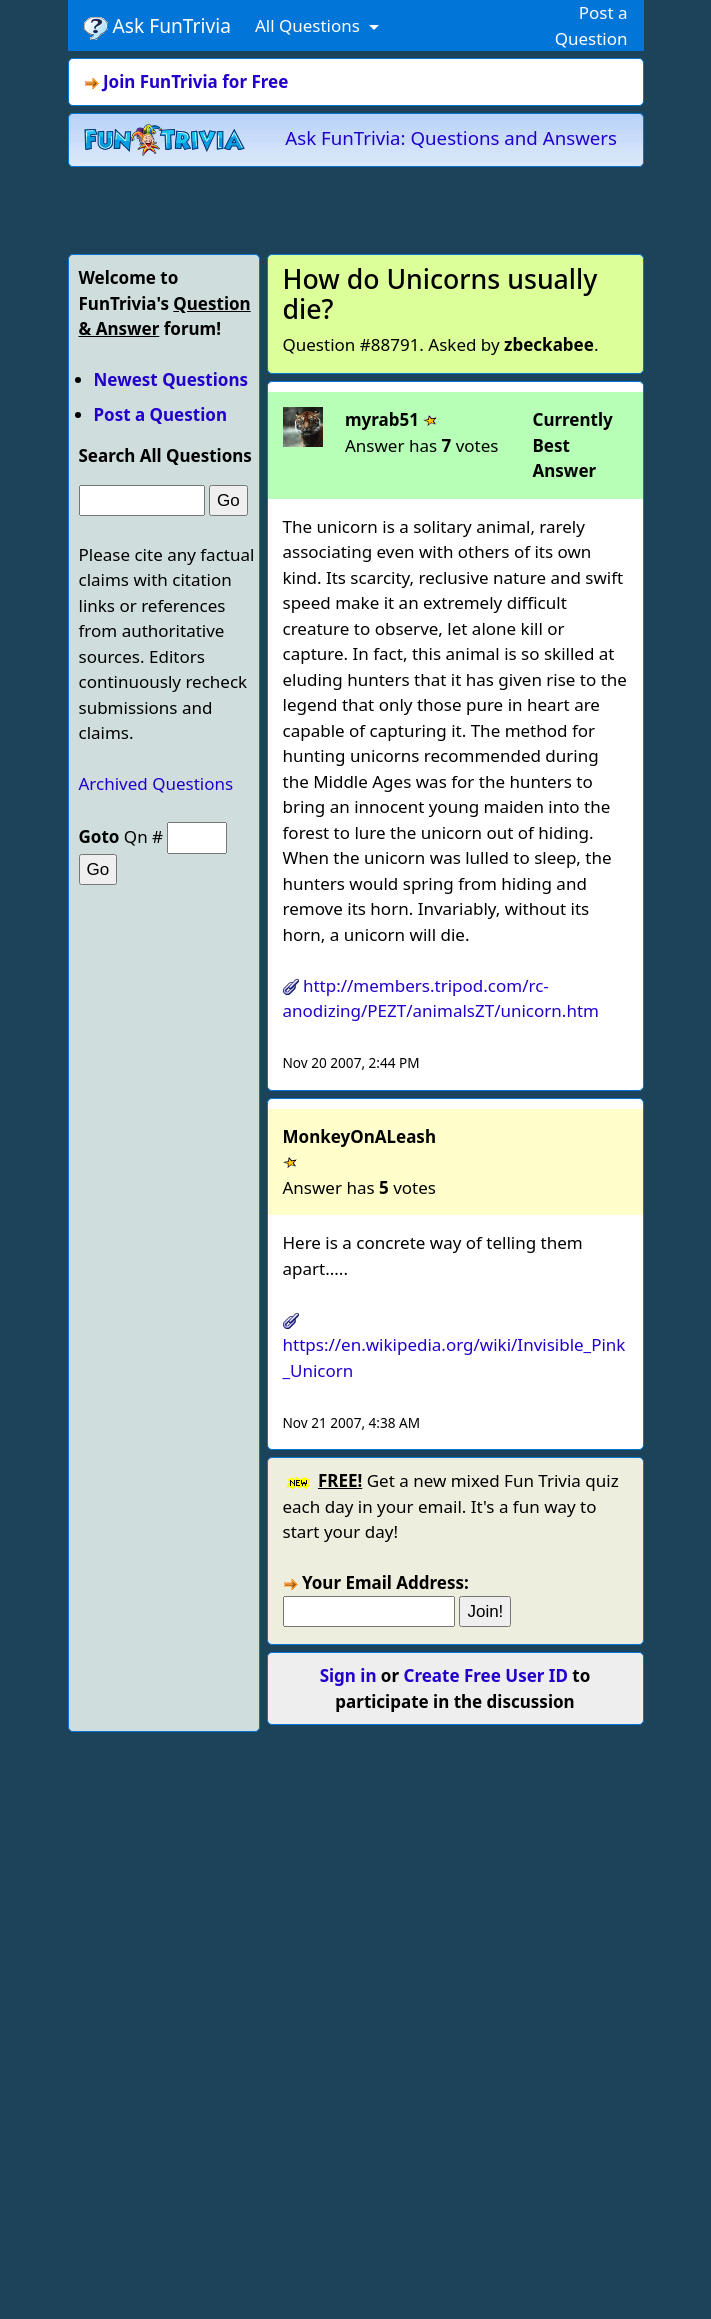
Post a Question (160, 414)
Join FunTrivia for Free (195, 81)
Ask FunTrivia (157, 26)
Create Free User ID (486, 1675)
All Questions (309, 25)
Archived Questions (156, 783)
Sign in (348, 1675)
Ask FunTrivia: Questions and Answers (451, 137)
